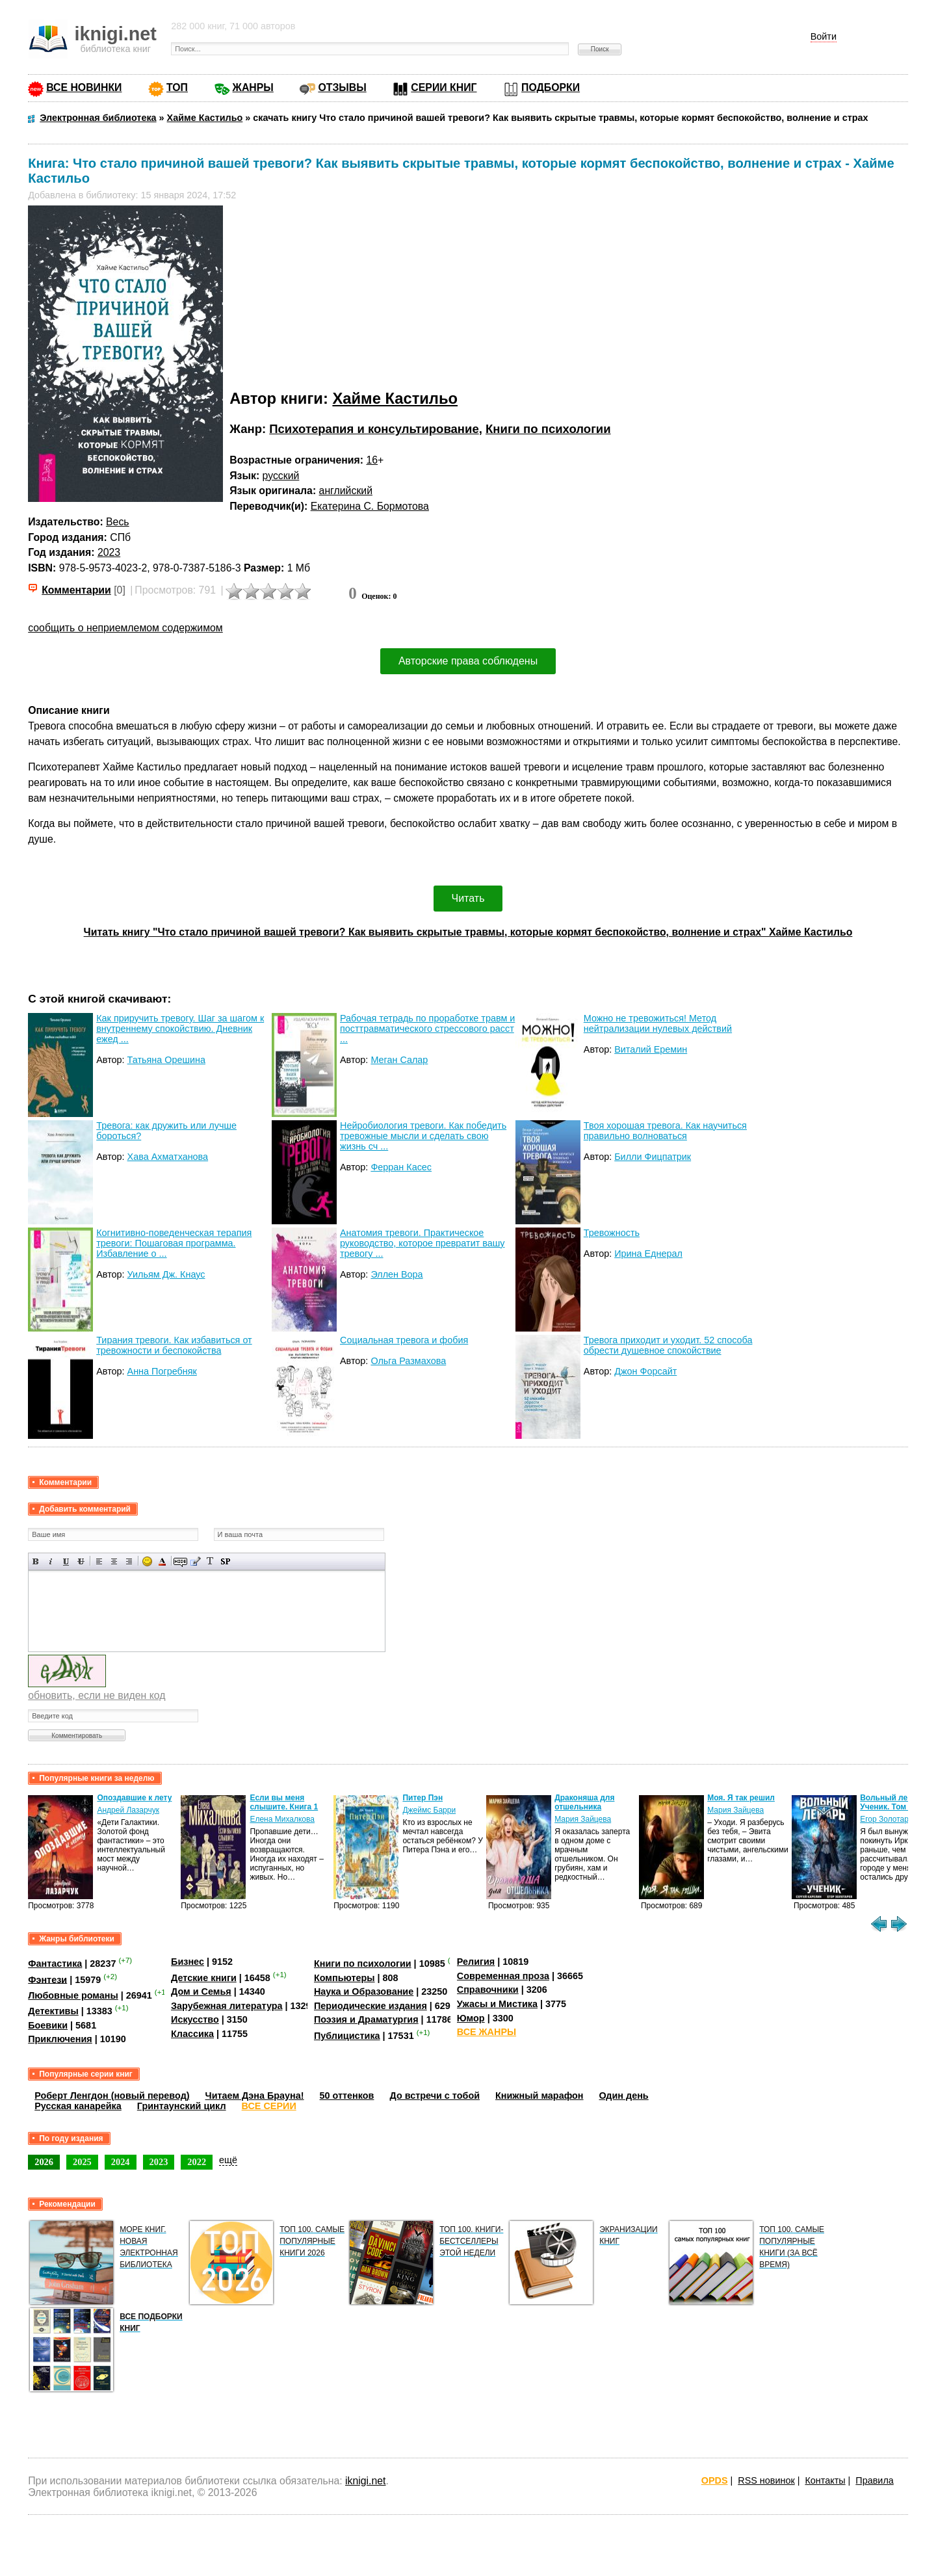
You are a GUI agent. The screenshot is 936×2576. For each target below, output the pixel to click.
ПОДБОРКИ (550, 87)
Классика (192, 2034)
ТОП (177, 87)
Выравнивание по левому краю (99, 1561)
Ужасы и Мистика (497, 2004)
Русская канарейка (78, 2106)
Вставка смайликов (147, 1561)
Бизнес (187, 1961)
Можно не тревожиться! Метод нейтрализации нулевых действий (658, 1023)
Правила (874, 2480)
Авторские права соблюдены (468, 660)
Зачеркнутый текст (80, 1561)
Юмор (471, 2018)
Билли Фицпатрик (652, 1156)
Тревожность (612, 1233)
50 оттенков (347, 2095)
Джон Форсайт (645, 1371)
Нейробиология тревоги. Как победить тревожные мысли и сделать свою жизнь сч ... (423, 1135)
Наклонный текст (51, 1561)
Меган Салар (399, 1060)
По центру (114, 1561)
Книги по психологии (548, 429)
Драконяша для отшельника (584, 1802)
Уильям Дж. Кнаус (166, 1274)
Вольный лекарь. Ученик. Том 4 (894, 1802)
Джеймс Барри (429, 1810)
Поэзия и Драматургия (366, 2019)
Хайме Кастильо (395, 398)
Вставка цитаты (195, 1561)
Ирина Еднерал (648, 1253)
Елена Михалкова (282, 1819)
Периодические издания (370, 2006)
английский (345, 490)
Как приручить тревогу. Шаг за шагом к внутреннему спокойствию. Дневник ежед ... (180, 1028)
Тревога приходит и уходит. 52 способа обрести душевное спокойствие (668, 1345)
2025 (82, 2162)
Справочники (488, 1989)
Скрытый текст (180, 1561)
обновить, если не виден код (96, 1695)
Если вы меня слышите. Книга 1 (284, 1802)
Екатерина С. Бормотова (370, 506)
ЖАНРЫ (253, 87)
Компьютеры (344, 1978)
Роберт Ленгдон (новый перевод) (111, 2095)
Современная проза (503, 1976)
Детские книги (204, 1978)
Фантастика (55, 1963)
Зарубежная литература (226, 2006)
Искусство (195, 2019)
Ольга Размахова (408, 1361)
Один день (624, 2095)
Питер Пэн (422, 1797)
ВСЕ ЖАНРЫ (486, 2032)
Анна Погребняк (162, 1371)
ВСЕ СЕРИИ (269, 2106)
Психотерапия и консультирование (373, 429)
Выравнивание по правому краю (129, 1561)
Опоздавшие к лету (134, 1797)
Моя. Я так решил (741, 1797)
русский (281, 475)
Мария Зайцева (582, 1819)
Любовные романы (73, 1995)
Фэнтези (47, 1979)
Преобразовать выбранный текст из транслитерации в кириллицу (210, 1561)
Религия (476, 1961)
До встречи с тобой (434, 2095)
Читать (468, 898)
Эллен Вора (396, 1274)
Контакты (825, 2480)
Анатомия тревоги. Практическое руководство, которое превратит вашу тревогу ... (422, 1243)
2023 (109, 552)
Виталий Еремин (650, 1049)
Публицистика (347, 2036)
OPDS (714, 2480)
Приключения (60, 2039)
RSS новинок (766, 2480)
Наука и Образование (363, 1991)
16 (372, 460)
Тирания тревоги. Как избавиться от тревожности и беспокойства (174, 1345)
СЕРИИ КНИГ (443, 87)
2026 (43, 2162)
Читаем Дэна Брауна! (254, 2095)
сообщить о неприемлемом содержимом (125, 627)
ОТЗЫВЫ (342, 87)
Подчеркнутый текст (65, 1561)
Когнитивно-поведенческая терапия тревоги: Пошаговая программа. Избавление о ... (174, 1243)
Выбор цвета (162, 1561)
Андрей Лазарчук (128, 1810)
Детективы (53, 2011)
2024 (120, 2162)
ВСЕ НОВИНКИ (84, 87)
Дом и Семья (201, 1991)
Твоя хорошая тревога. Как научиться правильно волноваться (665, 1130)
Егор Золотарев (888, 1819)
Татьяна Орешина (166, 1060)
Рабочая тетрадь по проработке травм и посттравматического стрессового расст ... (427, 1028)
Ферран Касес (401, 1167)
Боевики (48, 2025)
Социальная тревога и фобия (404, 1340)
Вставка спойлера (225, 1561)
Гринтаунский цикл (181, 2106)
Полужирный (36, 1561)
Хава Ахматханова (168, 1156)
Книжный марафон (539, 2095)
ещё (228, 2160)
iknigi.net (365, 2480)
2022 (196, 2162)
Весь (117, 521)
